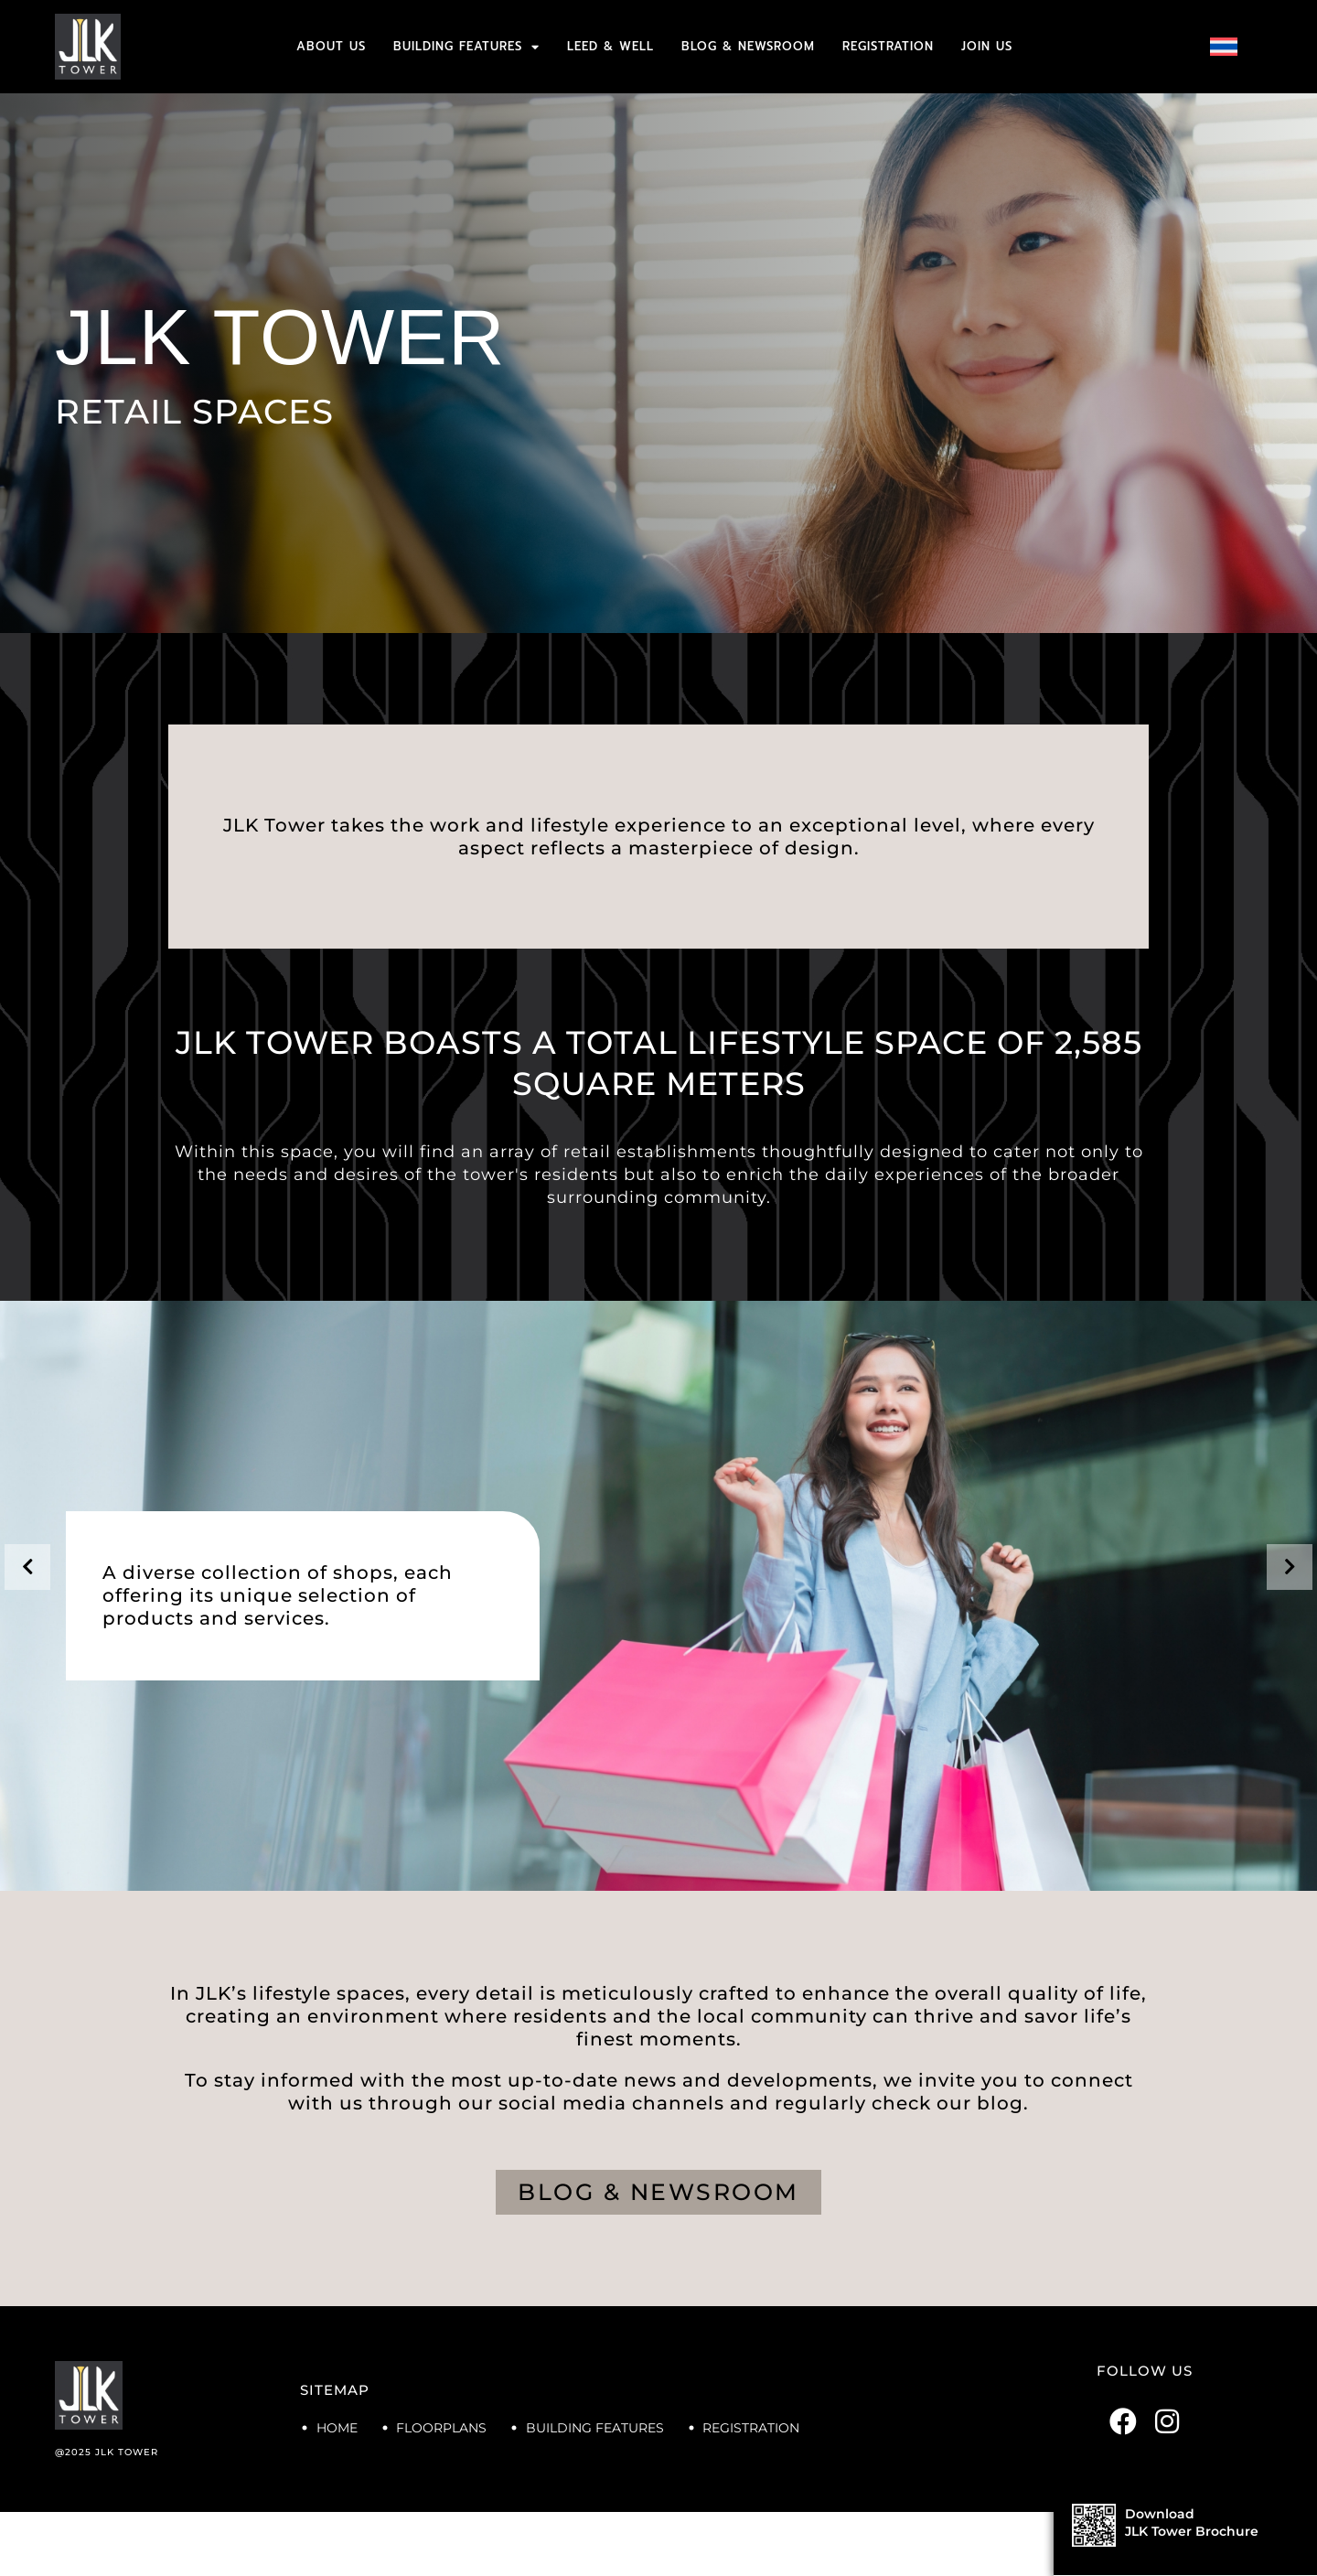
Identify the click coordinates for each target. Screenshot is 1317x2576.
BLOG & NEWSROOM (748, 46)
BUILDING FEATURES (466, 46)
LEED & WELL (610, 46)
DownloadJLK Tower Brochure (1191, 2522)
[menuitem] (1224, 47)
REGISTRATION (888, 46)
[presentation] (27, 1567)
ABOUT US (331, 46)
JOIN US (986, 46)
